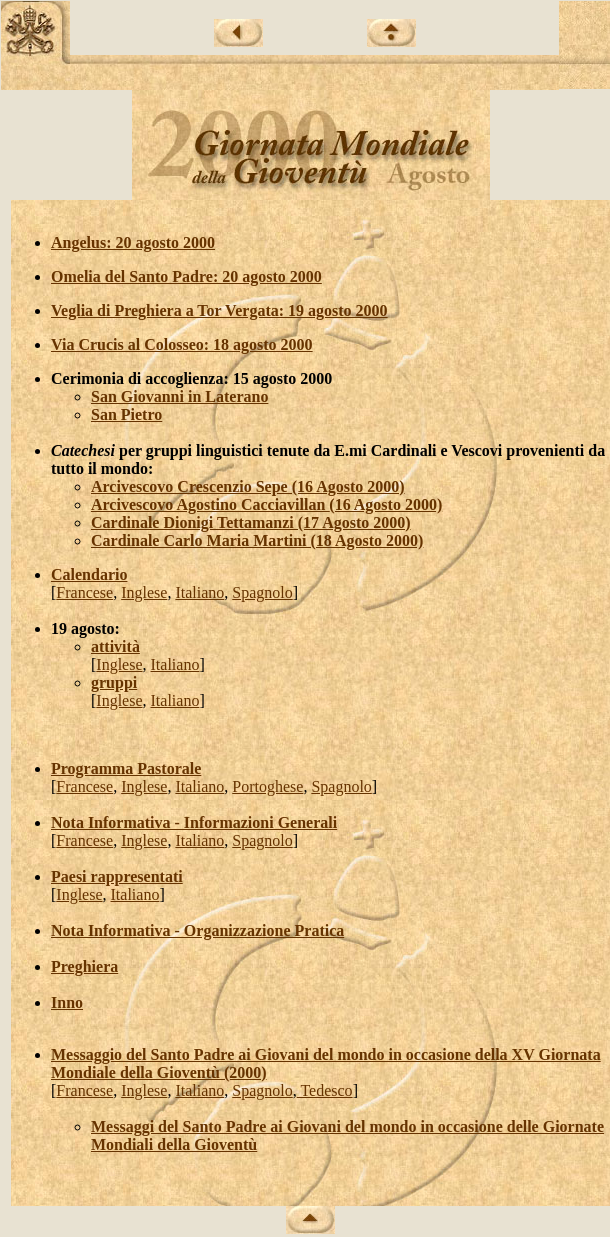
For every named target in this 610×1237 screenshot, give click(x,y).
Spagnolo (262, 592)
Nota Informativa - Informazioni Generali (194, 822)
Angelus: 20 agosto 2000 (133, 242)
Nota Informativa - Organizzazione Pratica (197, 930)
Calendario (89, 574)
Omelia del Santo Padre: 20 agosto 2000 (186, 276)
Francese (84, 592)
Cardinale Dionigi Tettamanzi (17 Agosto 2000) (251, 522)
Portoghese (267, 786)
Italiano (199, 592)
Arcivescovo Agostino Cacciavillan (210, 504)
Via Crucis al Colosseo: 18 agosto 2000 (182, 344)
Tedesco (325, 1090)
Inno (67, 1002)
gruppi (114, 682)
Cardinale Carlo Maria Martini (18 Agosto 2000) (257, 540)
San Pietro (126, 414)
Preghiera (84, 966)
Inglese (144, 592)
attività (115, 646)
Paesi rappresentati (117, 876)
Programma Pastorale (126, 768)
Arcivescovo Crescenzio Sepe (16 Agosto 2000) (248, 486)
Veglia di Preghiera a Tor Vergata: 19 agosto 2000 (219, 310)
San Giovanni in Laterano (179, 396)
